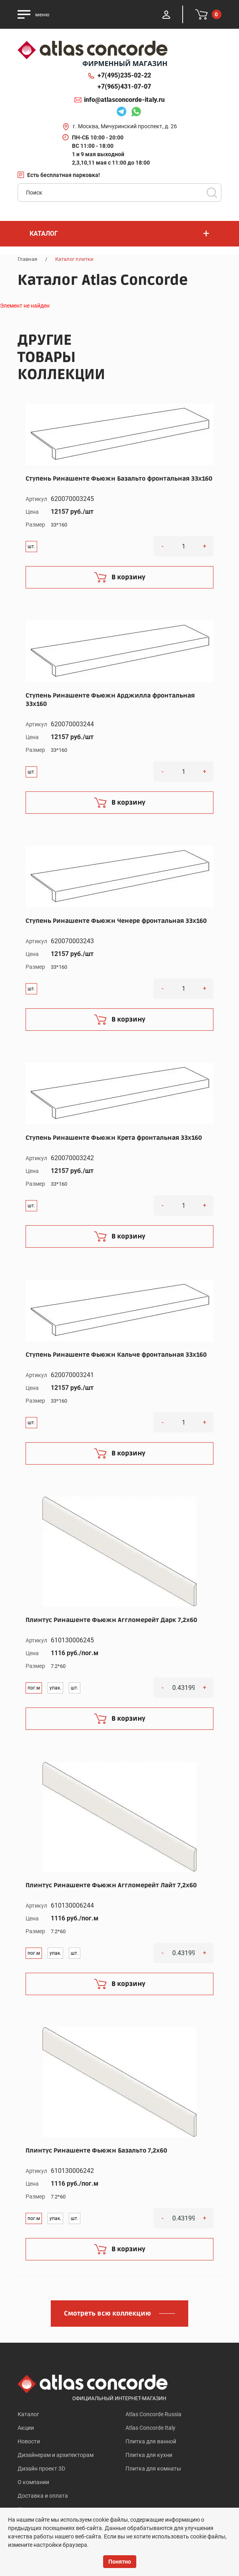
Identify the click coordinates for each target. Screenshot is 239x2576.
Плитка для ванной (150, 2441)
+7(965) (124, 86)
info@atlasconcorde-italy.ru (124, 99)
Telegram (121, 112)
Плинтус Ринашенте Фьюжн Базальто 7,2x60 (96, 2150)
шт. (31, 546)
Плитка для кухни (148, 2455)
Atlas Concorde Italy (150, 2428)
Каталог (28, 2414)
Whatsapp (136, 112)
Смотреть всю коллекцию (107, 2314)
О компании (33, 2482)
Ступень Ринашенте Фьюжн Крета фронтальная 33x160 (114, 1137)
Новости (29, 2441)
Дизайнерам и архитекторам (56, 2455)
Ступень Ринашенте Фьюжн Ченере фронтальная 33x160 (116, 920)
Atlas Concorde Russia (153, 2414)
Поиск (211, 192)
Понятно (119, 2561)
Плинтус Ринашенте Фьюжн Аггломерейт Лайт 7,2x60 (111, 1885)
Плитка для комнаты (153, 2468)
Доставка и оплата (43, 2496)
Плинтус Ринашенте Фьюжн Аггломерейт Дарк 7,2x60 (111, 1620)
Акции (26, 2428)
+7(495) (124, 75)
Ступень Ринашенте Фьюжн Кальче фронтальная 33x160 (116, 1354)
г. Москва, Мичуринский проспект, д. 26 (125, 126)
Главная (27, 259)
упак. (55, 1688)
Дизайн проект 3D (41, 2468)
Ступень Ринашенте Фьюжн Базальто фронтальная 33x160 (119, 478)
